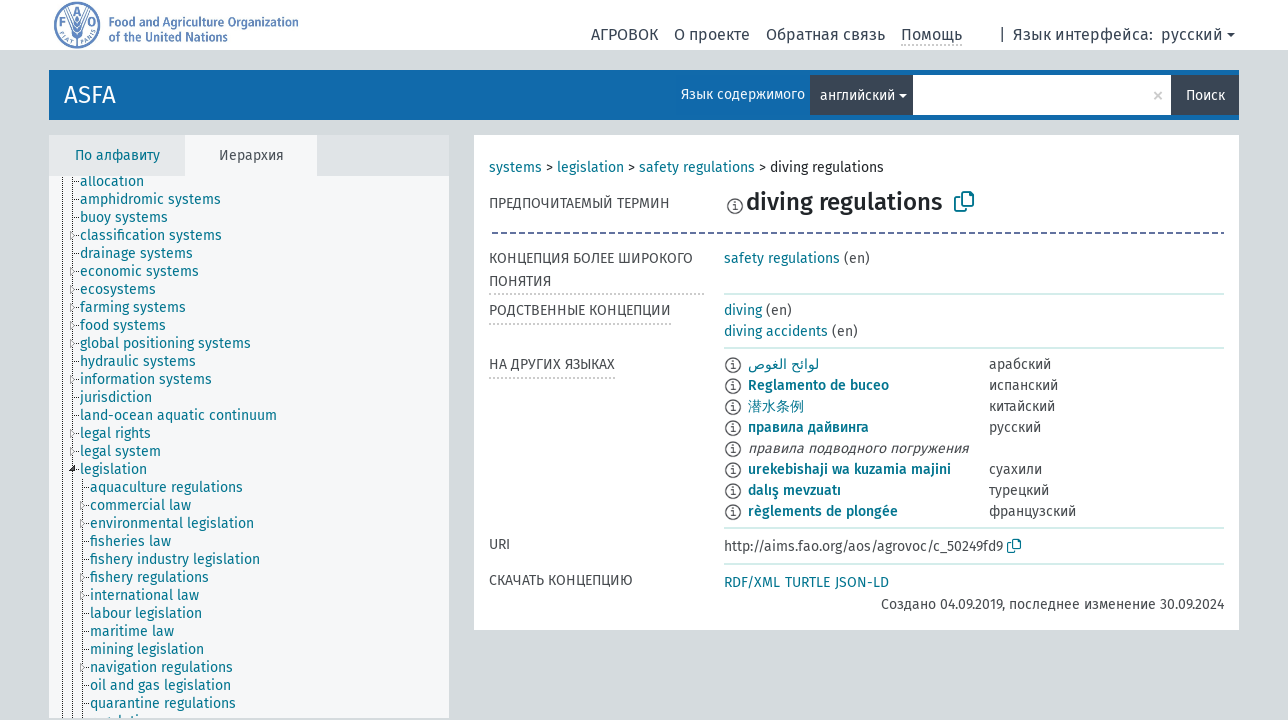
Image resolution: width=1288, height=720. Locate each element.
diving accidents (776, 331)
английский (857, 95)
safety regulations (697, 167)
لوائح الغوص (783, 364)
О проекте (712, 34)
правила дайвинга (808, 427)
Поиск (1205, 95)
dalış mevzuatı (794, 490)
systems (515, 167)
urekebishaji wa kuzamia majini (849, 469)
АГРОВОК (624, 34)
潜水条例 (776, 406)
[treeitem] (120, 182)
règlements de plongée (823, 511)
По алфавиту (117, 155)
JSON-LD (862, 582)
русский (1192, 34)
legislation (590, 167)
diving (743, 310)
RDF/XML (752, 582)
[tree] (249, 447)
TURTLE (807, 582)
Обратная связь (825, 34)
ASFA (90, 95)
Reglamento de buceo (818, 385)
